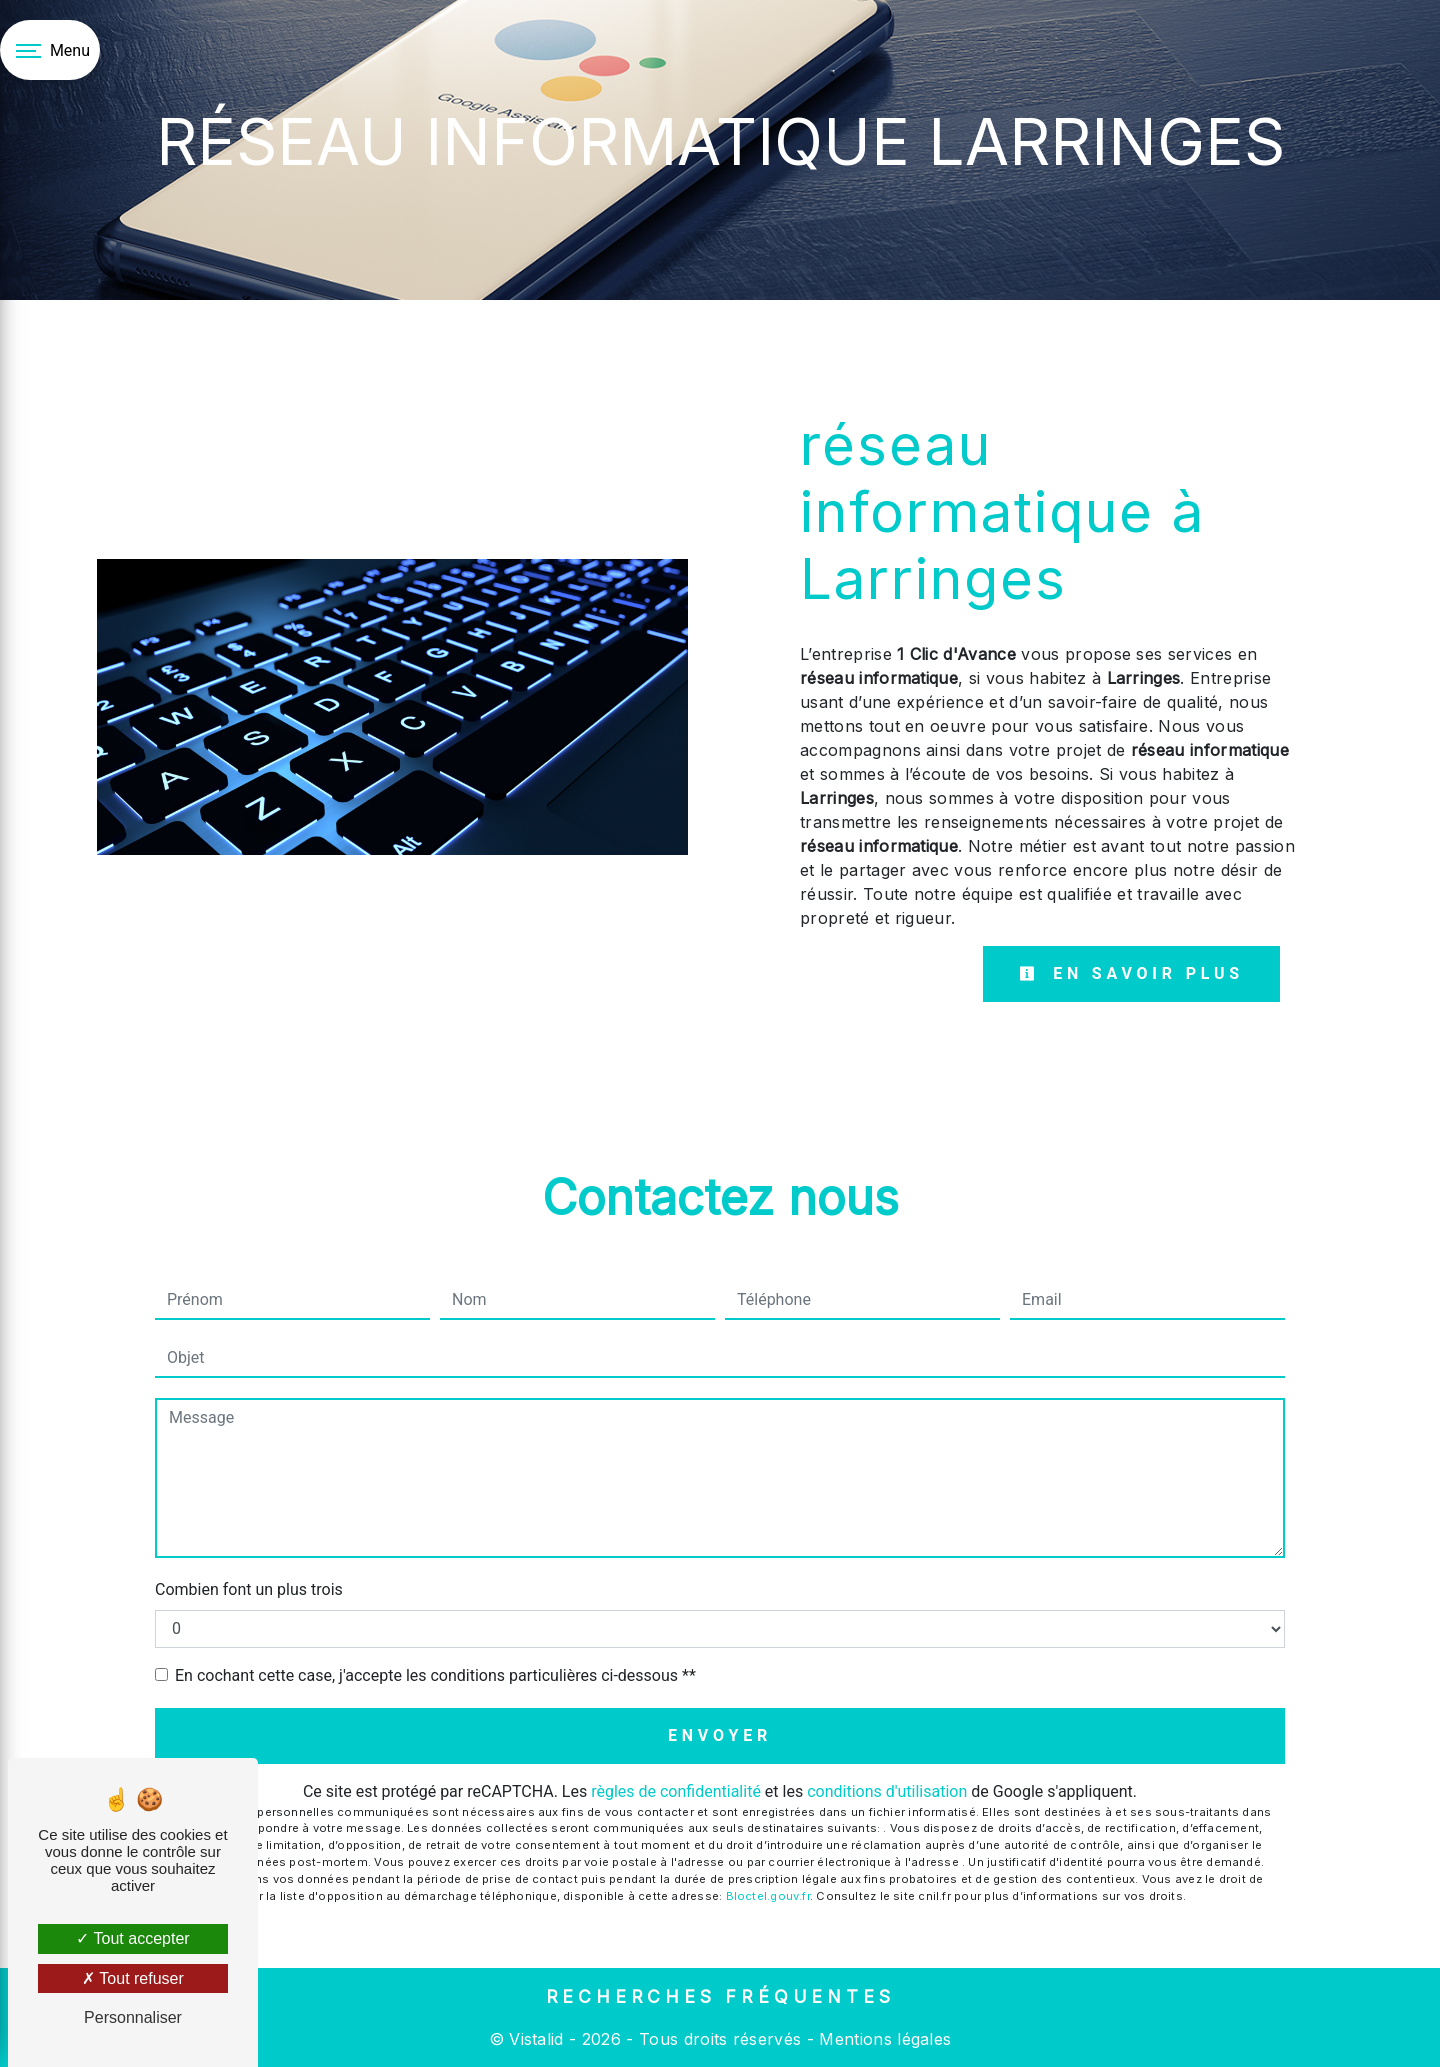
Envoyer (720, 1735)
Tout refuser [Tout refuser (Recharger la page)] (133, 1978)
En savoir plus (1131, 973)
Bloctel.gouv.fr (768, 1896)
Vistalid (536, 2039)
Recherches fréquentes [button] (720, 1996)
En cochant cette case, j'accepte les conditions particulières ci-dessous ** (435, 1675)
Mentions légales (882, 2039)
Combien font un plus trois (249, 1589)
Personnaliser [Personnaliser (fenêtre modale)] (133, 2017)
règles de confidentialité (676, 1791)
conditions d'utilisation (887, 1791)
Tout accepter (132, 1938)
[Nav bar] (50, 50)
